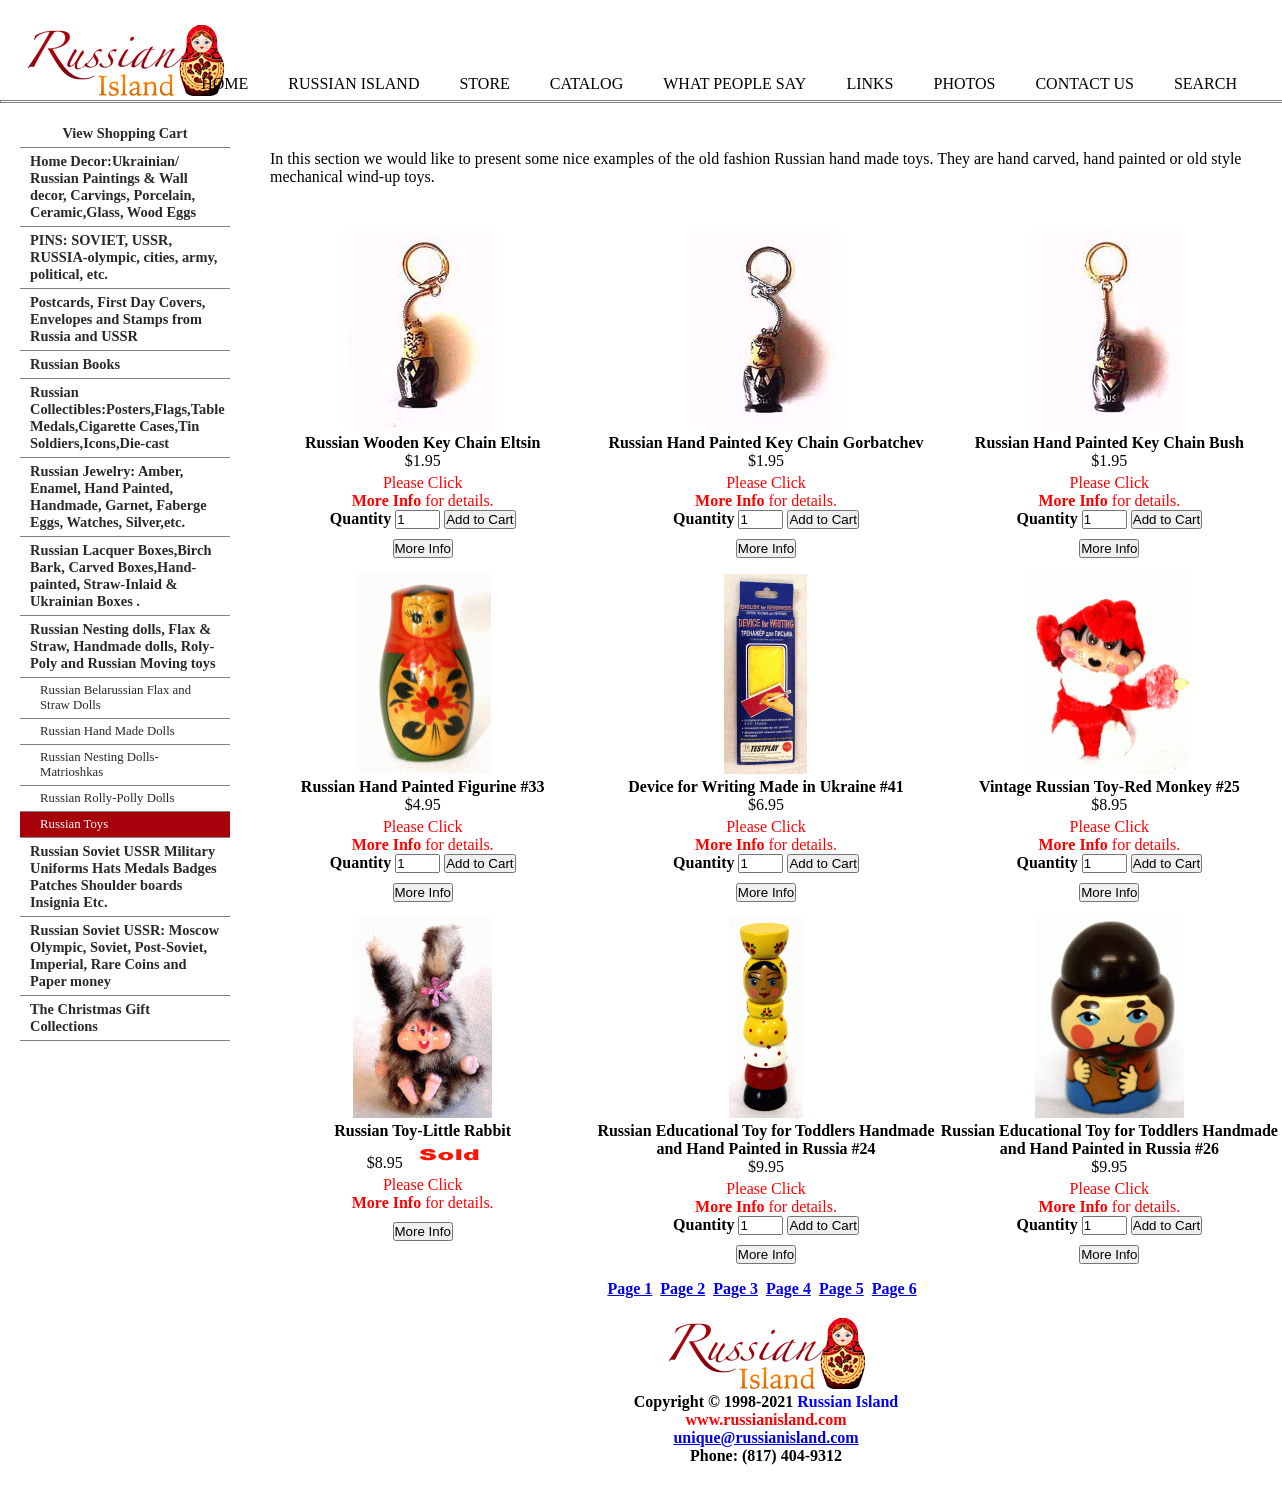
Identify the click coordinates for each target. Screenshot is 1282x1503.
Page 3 (735, 1288)
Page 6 (894, 1288)
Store (484, 83)
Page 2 (682, 1288)
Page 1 (629, 1288)
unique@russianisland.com (765, 1437)
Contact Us (1084, 83)
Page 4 (788, 1288)
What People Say (734, 83)
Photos (964, 83)
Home (224, 83)
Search (1205, 83)
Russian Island (353, 83)
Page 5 (841, 1288)
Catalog (586, 83)
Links (869, 83)
